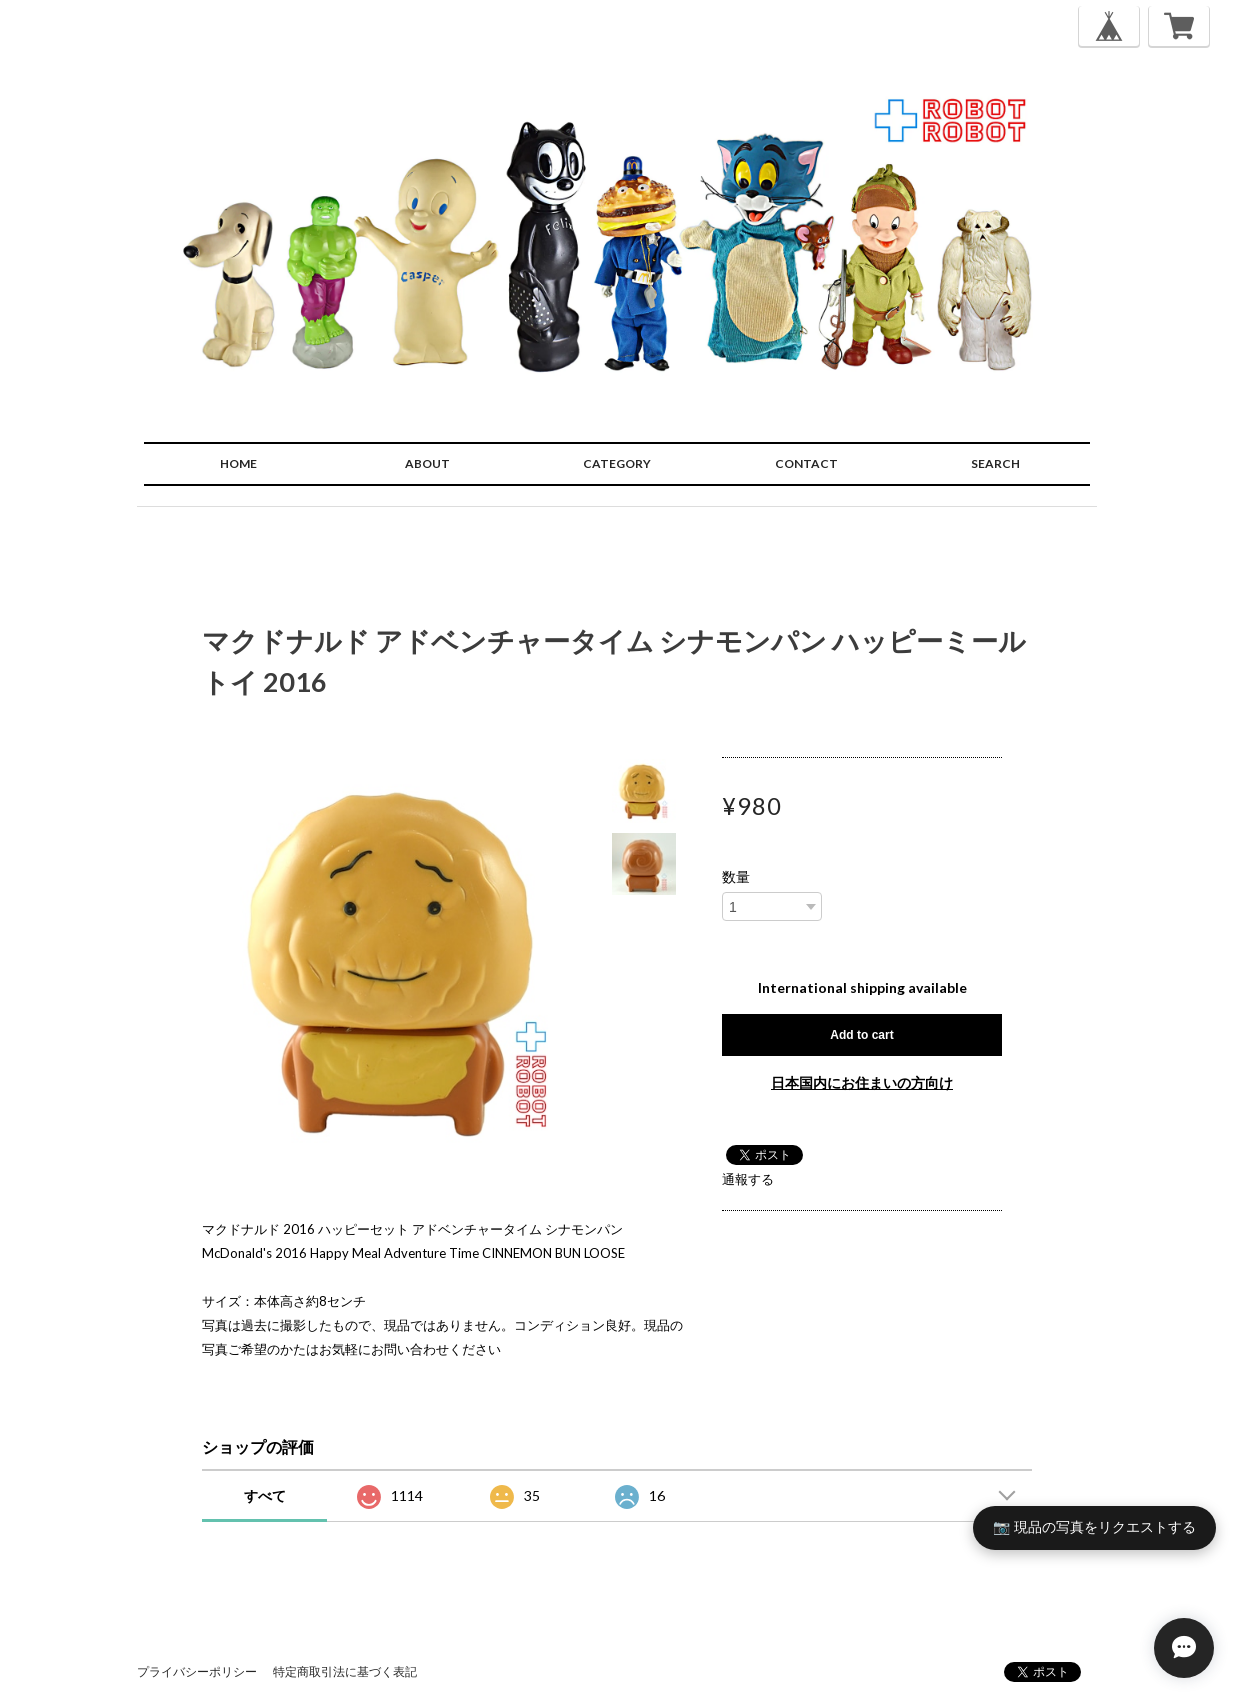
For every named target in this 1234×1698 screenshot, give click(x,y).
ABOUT (427, 463)
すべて (265, 1495)
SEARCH (995, 463)
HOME (238, 463)
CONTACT (806, 463)
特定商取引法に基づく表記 (345, 1671)
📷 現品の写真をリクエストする (1094, 1527)
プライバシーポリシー (197, 1671)
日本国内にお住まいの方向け (862, 1082)
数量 (736, 877)
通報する (748, 1179)
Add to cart (861, 1035)
